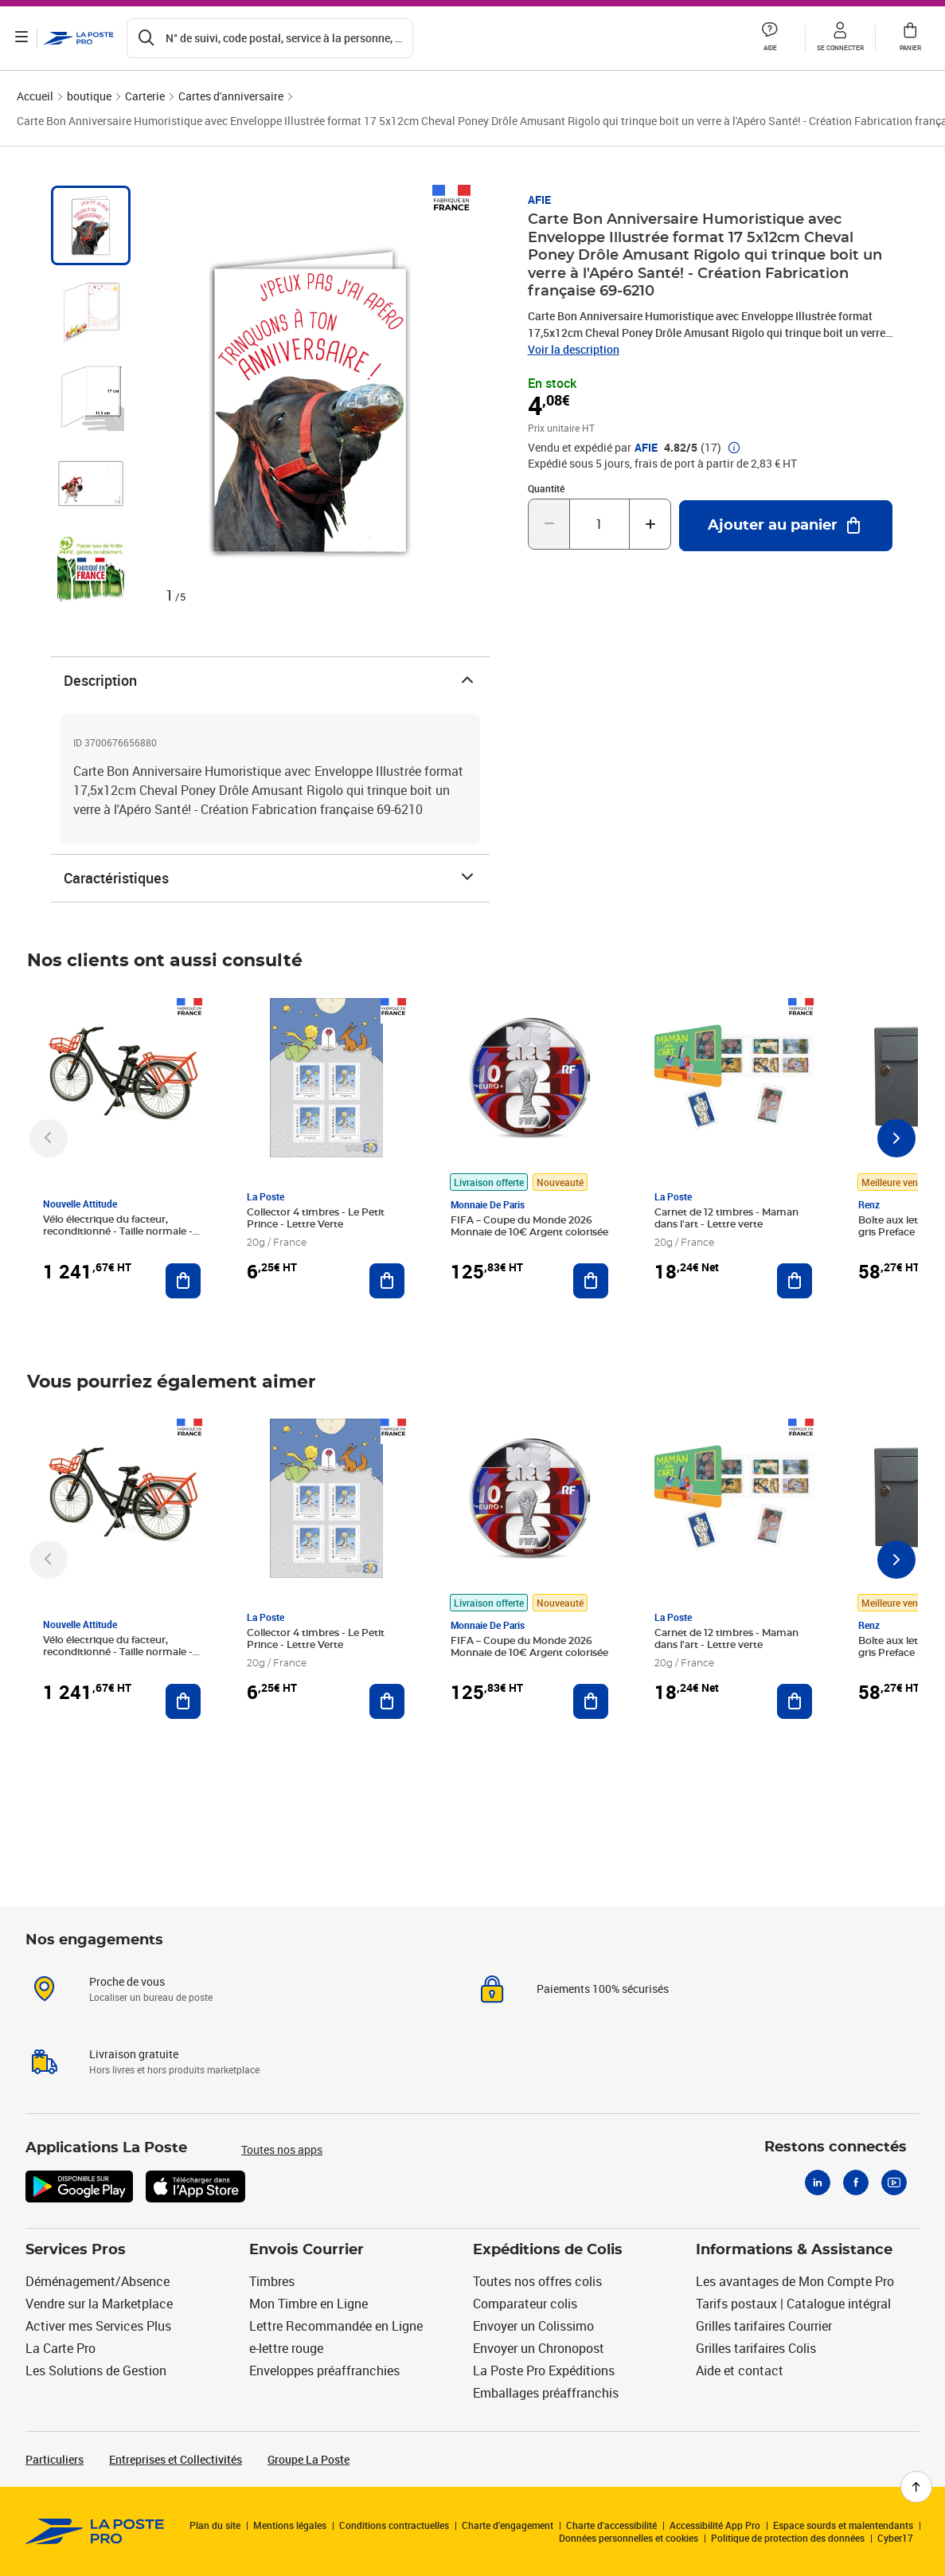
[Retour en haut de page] (916, 2487)
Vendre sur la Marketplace (99, 2303)
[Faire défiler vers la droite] (896, 1138)
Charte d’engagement (507, 2525)
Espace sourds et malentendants (843, 2525)
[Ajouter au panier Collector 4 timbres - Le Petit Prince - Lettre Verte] (387, 1281)
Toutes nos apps (281, 2149)
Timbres (272, 2281)
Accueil (35, 96)
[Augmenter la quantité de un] (650, 524)
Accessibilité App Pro (715, 2525)
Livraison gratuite (133, 2053)
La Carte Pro (60, 2348)
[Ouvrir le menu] (22, 38)
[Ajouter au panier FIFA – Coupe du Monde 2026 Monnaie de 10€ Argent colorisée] (591, 1281)
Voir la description (573, 349)
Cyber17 (895, 2537)
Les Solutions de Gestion (95, 2370)
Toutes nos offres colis (537, 2281)
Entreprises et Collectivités (175, 2459)
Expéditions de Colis (548, 2250)
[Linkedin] (817, 2182)
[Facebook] (856, 2182)
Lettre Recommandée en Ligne (336, 2326)
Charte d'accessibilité (611, 2525)
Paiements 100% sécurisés (603, 1988)
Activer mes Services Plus (98, 2326)
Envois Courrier (306, 2250)
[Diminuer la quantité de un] (549, 524)
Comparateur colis (525, 2303)
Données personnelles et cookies (628, 2537)
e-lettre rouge (286, 2348)
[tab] (91, 225)
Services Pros (75, 2250)
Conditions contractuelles (394, 2525)
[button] (770, 38)
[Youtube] (894, 2182)
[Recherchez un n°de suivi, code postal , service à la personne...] (270, 38)
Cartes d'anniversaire (230, 96)
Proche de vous (127, 1981)
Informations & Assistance (794, 2250)
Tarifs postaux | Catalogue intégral (793, 2303)
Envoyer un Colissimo (533, 2326)
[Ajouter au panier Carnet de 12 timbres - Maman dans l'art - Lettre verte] (794, 1281)
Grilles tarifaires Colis (756, 2348)
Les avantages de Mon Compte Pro (795, 2281)
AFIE (539, 199)
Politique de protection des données (788, 2537)
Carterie (145, 96)
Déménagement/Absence (97, 2281)
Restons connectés (835, 2147)
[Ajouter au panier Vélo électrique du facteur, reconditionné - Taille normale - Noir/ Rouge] (183, 1281)
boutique (89, 96)
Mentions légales (289, 2525)
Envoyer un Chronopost (538, 2348)
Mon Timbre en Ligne (308, 2303)
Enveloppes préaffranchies (324, 2370)
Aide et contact (739, 2370)
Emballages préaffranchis (546, 2393)
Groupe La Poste (308, 2459)
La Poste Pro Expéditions (544, 2370)
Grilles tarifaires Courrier (764, 2326)
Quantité (546, 488)
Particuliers (54, 2459)
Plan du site (214, 2525)
